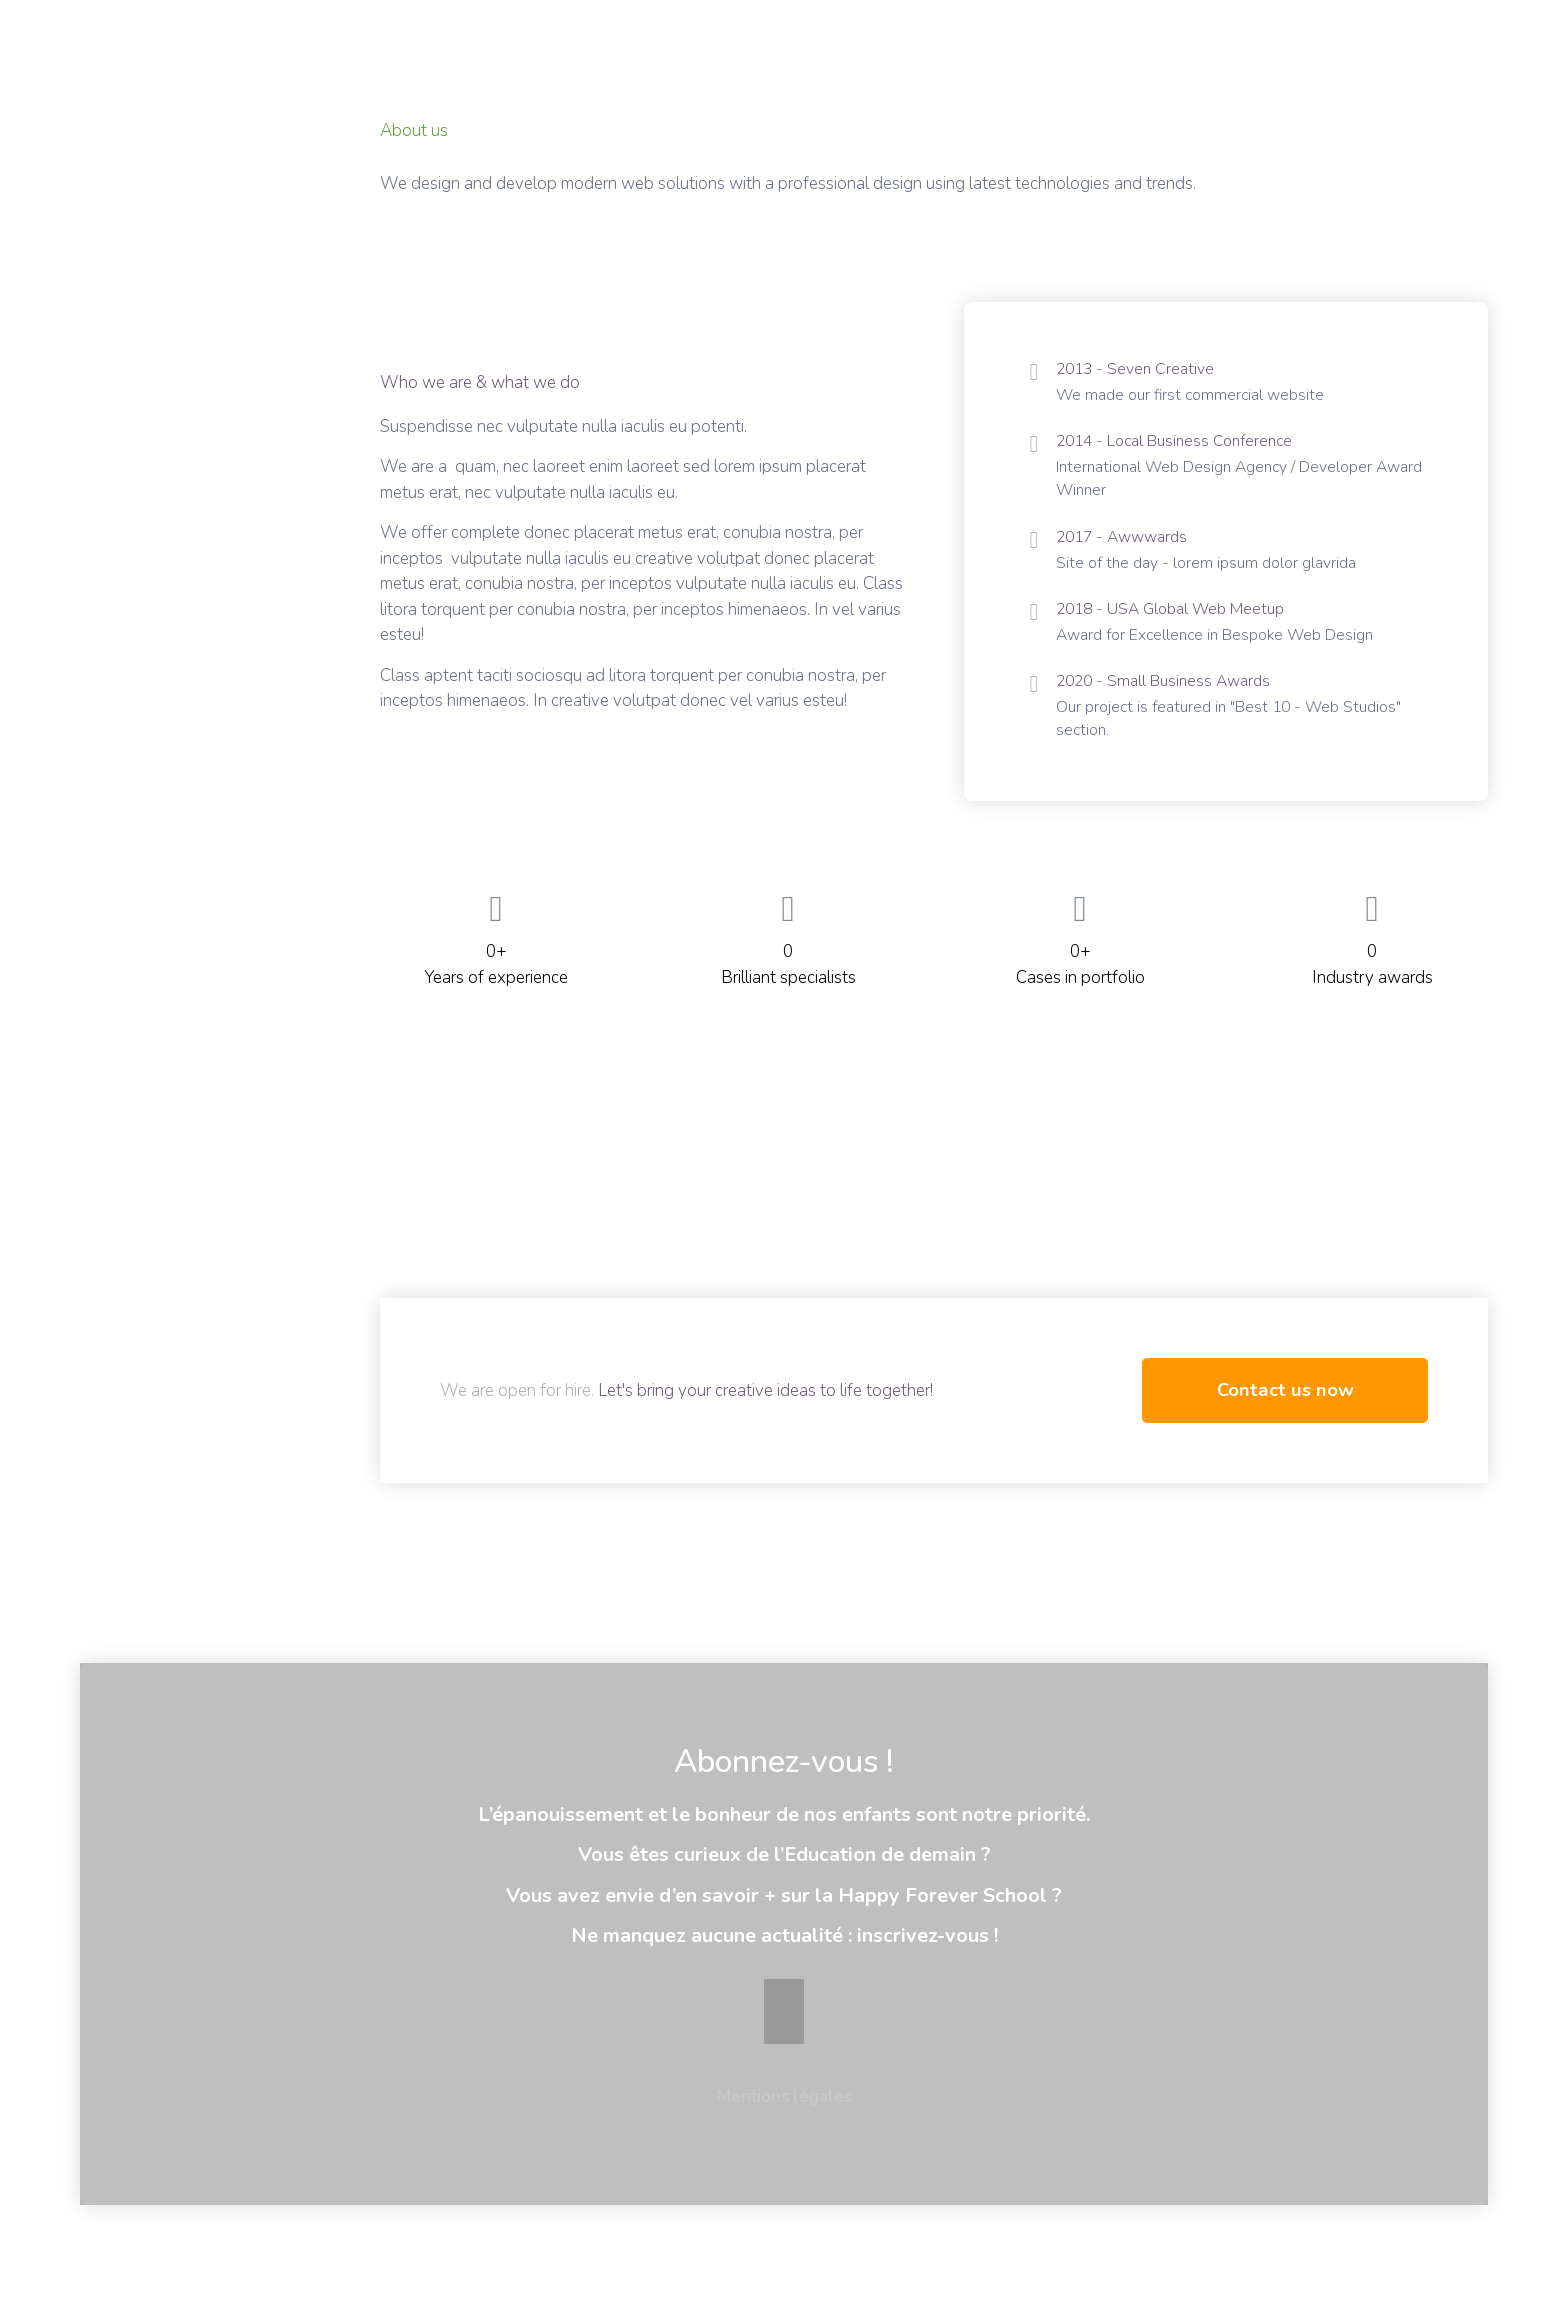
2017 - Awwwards (1126, 546)
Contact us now (1285, 1414)
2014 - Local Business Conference (1182, 445)
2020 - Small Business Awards (1169, 698)
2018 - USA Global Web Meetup (1178, 622)
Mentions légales (784, 2122)
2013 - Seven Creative (1139, 369)
